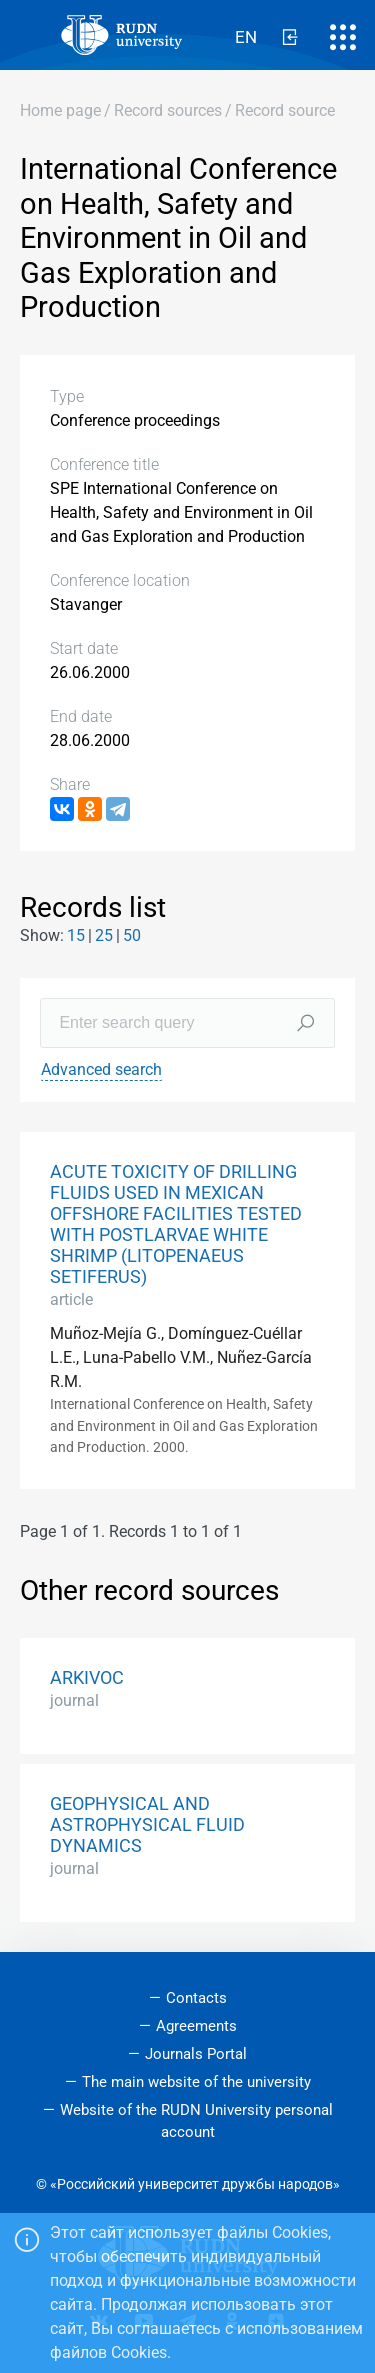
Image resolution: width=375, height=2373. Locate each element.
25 (104, 935)
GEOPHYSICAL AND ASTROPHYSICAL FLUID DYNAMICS (147, 1825)
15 (76, 935)
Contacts (196, 1998)
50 (132, 935)
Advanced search (101, 1069)
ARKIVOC (87, 1678)
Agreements (196, 2026)
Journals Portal (196, 2054)
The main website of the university (196, 2082)
